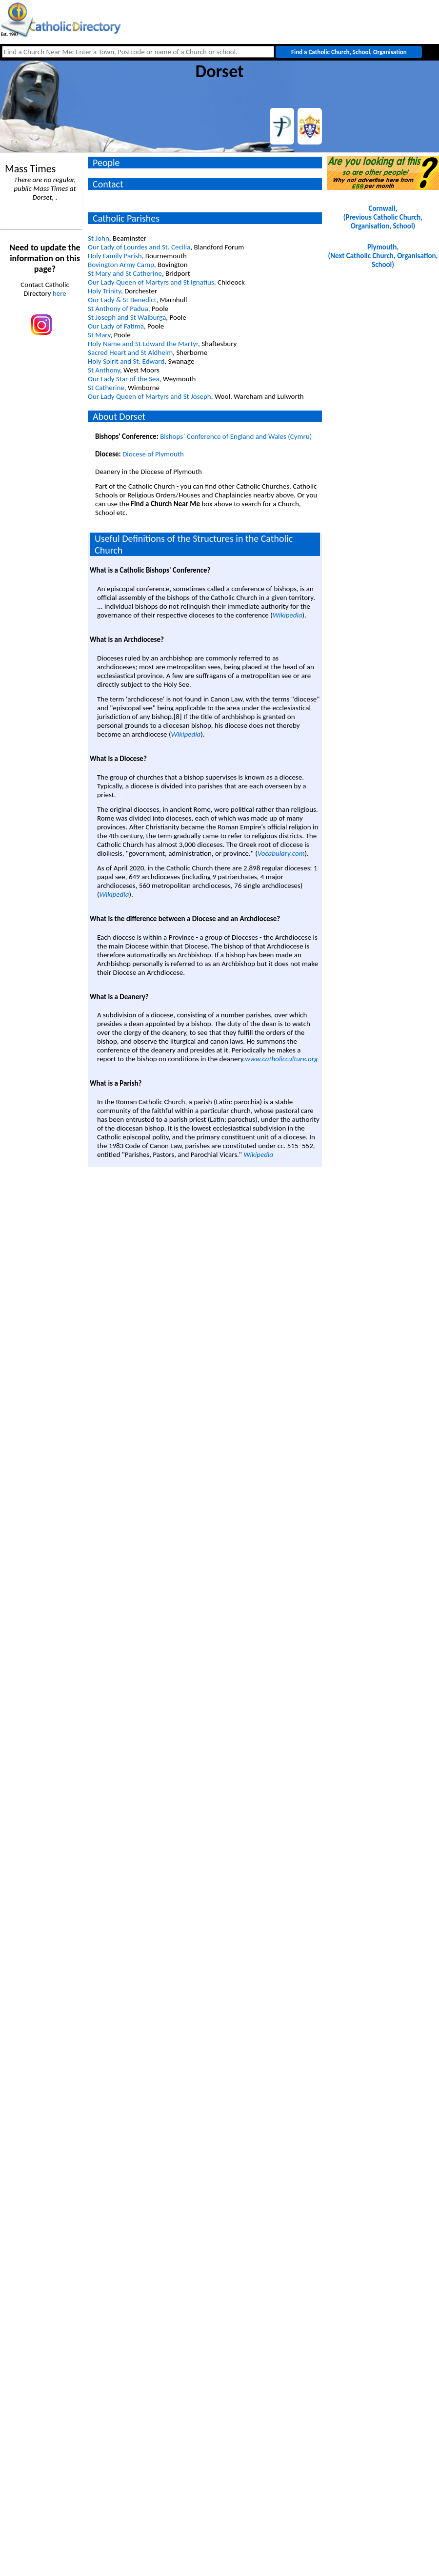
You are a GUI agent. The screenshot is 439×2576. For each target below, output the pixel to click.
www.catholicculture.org (281, 1058)
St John (98, 238)
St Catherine (106, 387)
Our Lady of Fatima (116, 326)
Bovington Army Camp (121, 264)
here (59, 293)
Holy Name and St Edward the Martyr (143, 343)
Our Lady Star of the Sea (124, 378)
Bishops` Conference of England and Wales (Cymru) (236, 436)
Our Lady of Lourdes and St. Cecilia (139, 247)
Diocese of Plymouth (153, 454)
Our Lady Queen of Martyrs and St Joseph (149, 396)
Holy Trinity (104, 291)
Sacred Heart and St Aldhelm (130, 352)
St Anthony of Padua (118, 308)
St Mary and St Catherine (125, 273)
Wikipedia (287, 615)
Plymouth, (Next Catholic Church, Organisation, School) (383, 256)
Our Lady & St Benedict (122, 299)
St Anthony (104, 370)
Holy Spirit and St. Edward (126, 361)
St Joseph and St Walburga (127, 317)
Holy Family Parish (115, 255)
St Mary (99, 334)
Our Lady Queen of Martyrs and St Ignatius (151, 282)
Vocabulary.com (281, 853)
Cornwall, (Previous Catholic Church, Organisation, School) (382, 217)
